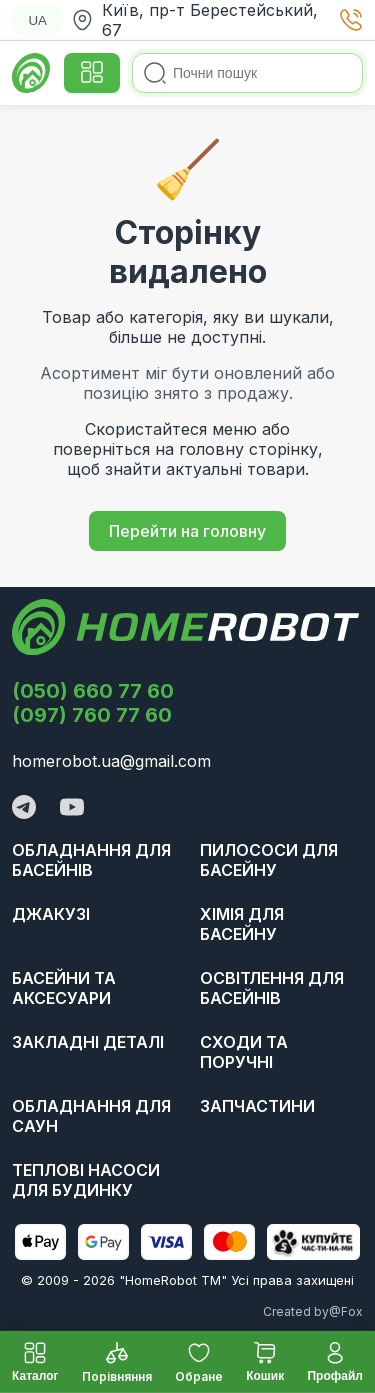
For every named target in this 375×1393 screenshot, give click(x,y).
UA (37, 20)
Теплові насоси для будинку (86, 1180)
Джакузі (51, 914)
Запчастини (257, 1106)
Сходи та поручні (244, 1052)
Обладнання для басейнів (91, 860)
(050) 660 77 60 (93, 691)
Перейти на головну (187, 531)
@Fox (346, 1311)
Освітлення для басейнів (272, 988)
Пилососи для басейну (269, 860)
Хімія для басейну (242, 924)
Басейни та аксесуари (64, 988)
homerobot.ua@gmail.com (111, 761)
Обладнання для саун (91, 1116)
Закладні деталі (88, 1042)
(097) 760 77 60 (92, 715)
